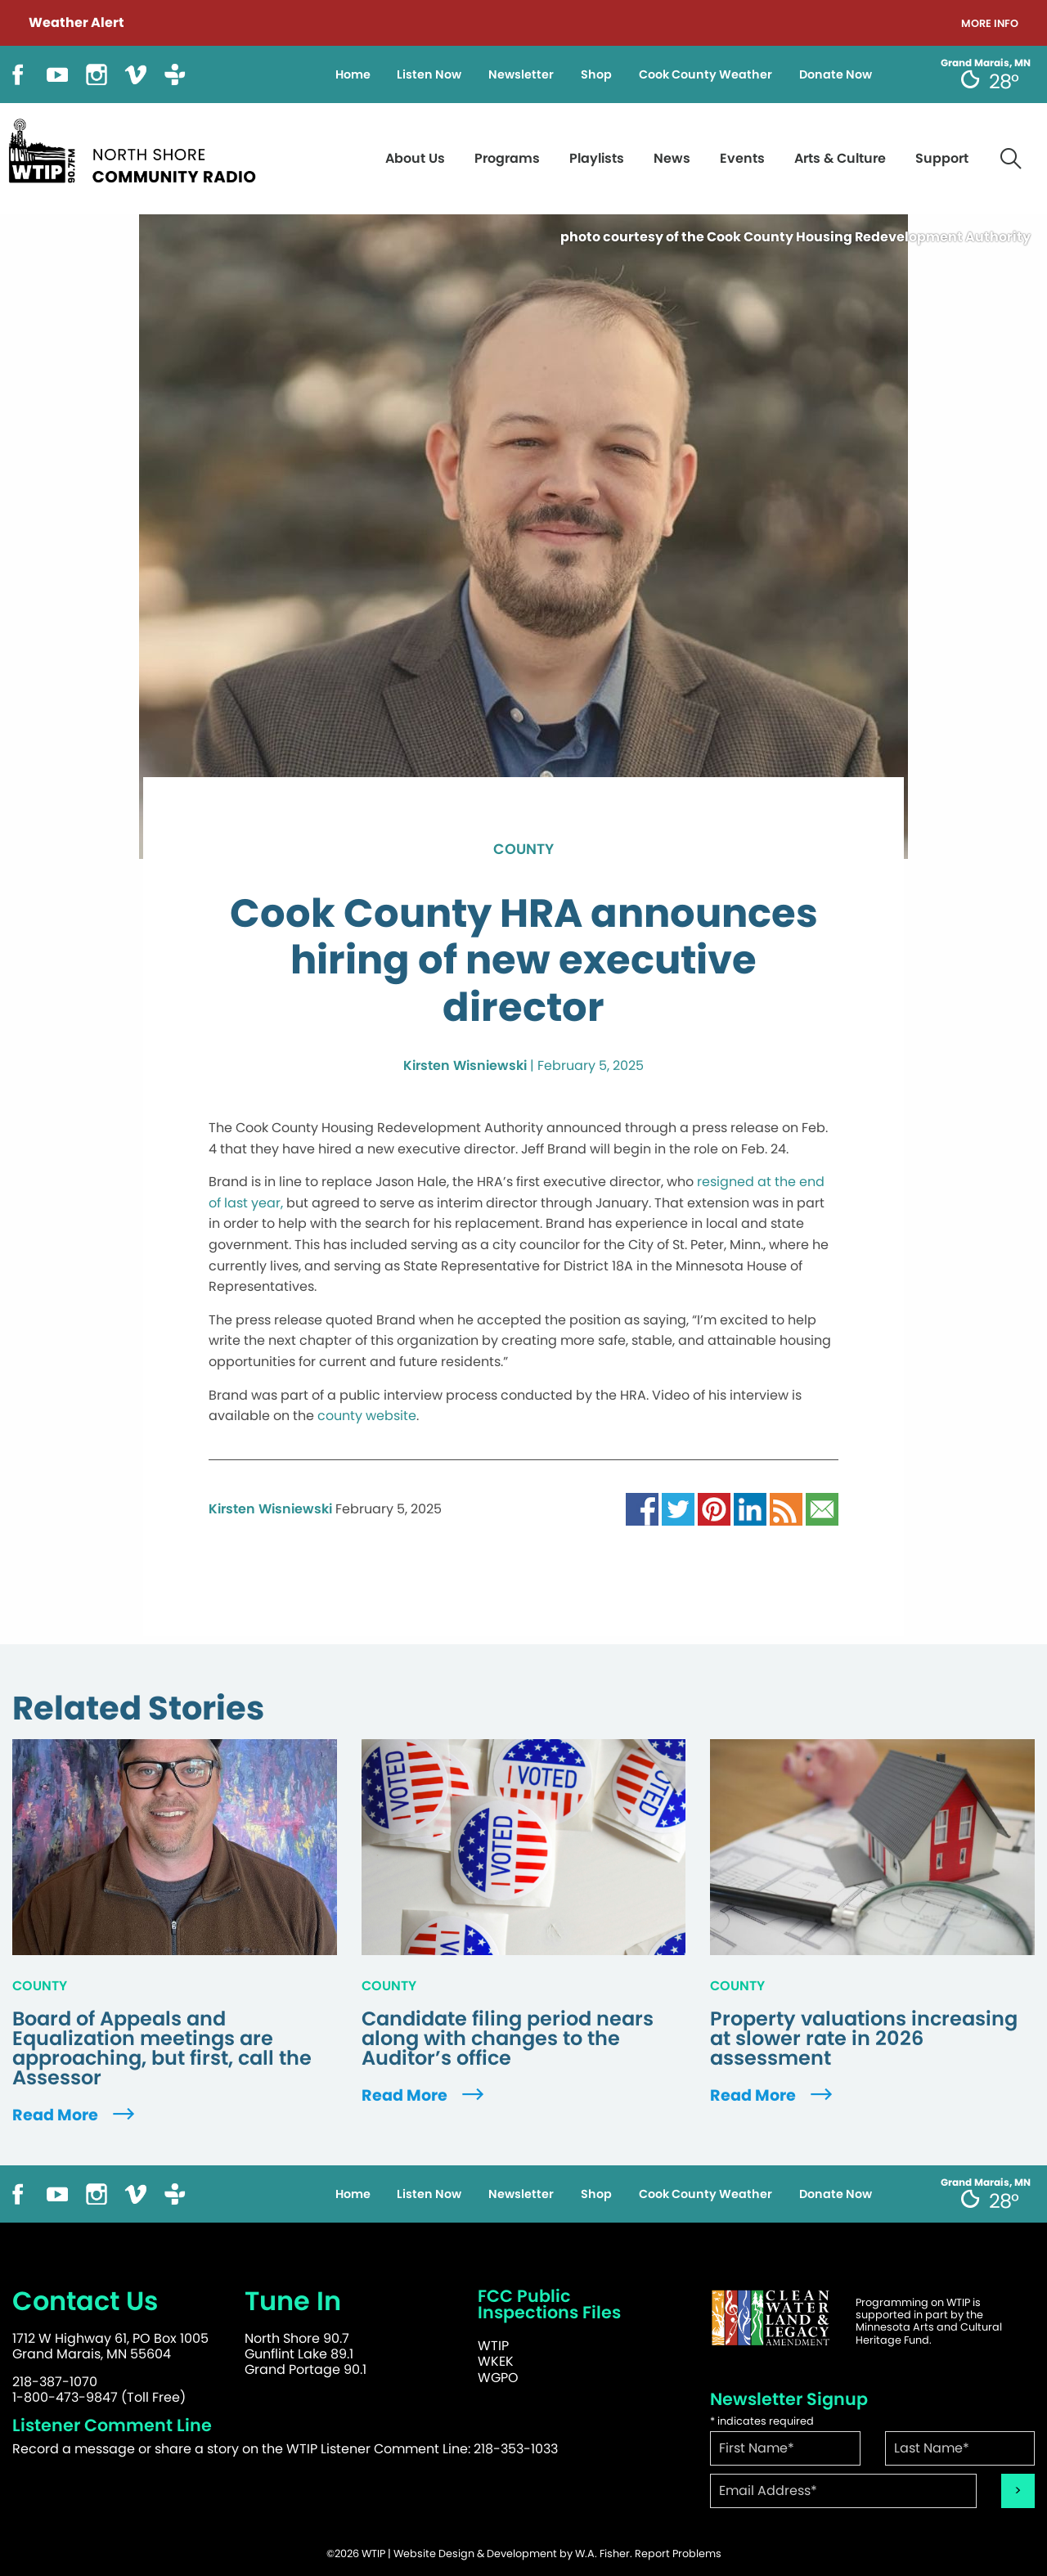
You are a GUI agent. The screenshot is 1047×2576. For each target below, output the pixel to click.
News (672, 158)
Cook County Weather (705, 74)
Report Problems (678, 2553)
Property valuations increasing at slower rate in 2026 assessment (864, 2038)
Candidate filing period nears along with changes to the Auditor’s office (508, 2038)
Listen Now (429, 74)
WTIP (493, 2345)
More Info (989, 24)
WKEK (496, 2361)
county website (366, 1415)
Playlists (596, 158)
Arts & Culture (840, 158)
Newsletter (521, 74)
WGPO (498, 2377)
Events (742, 158)
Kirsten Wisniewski (465, 1065)
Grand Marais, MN (986, 63)
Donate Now (835, 74)
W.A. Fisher (602, 2553)
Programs (507, 158)
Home (353, 74)
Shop (596, 74)
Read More (75, 2115)
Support (941, 158)
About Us (415, 158)
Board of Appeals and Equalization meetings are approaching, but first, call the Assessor (162, 2048)
